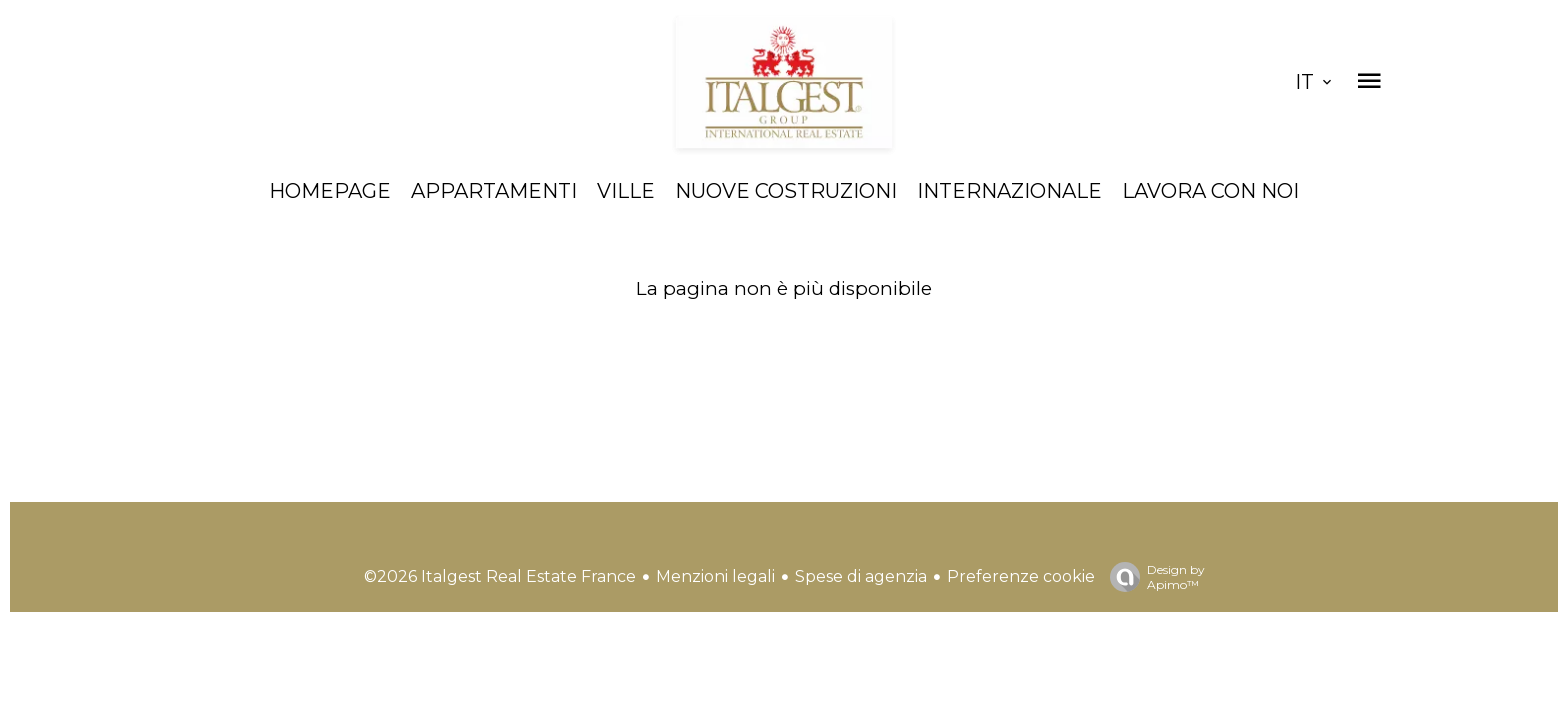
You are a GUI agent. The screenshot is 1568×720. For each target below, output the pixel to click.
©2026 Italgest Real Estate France (500, 576)
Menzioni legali (715, 576)
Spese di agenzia (861, 576)
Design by (1152, 577)
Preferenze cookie (1021, 576)
